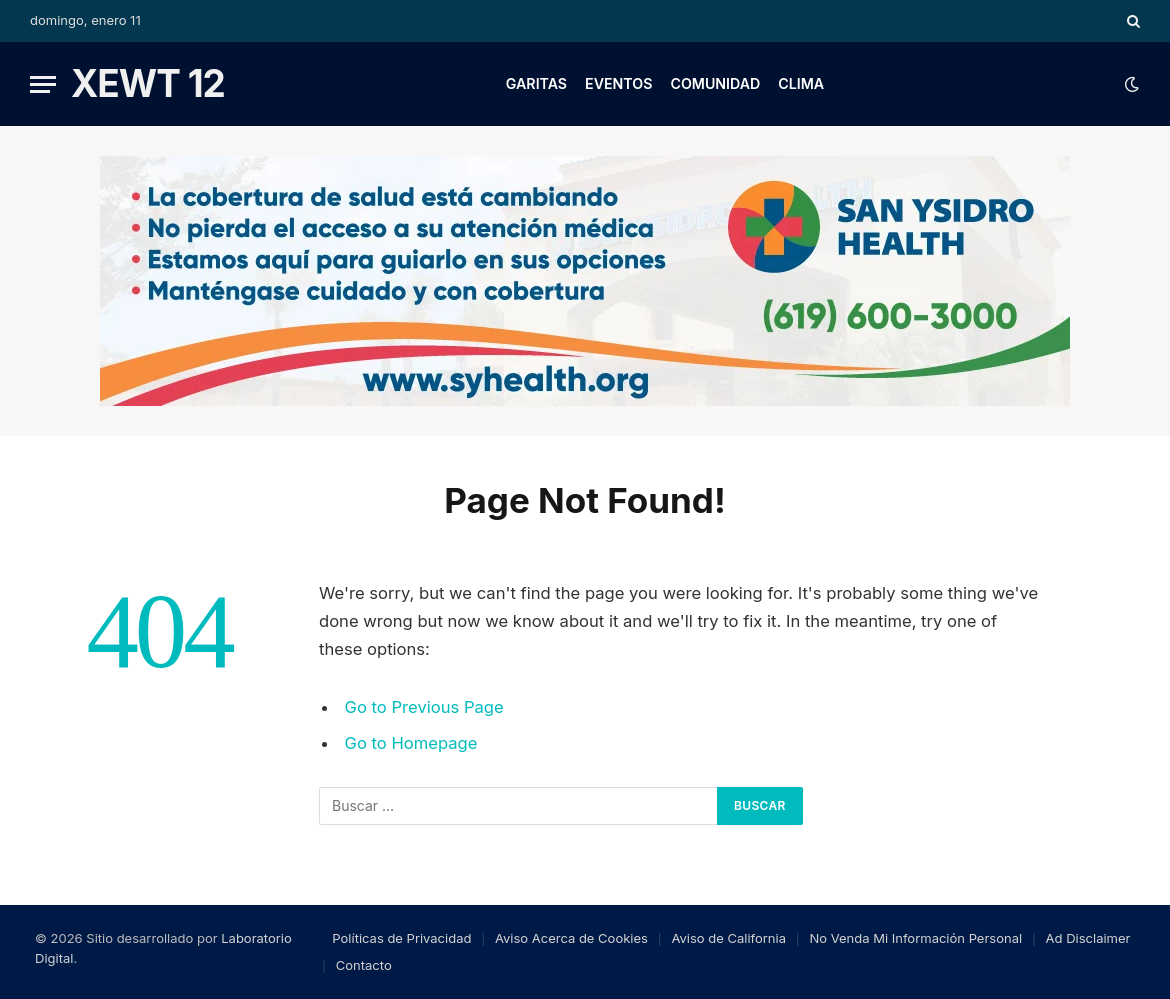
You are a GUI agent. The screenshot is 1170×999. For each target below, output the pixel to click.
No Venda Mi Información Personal (915, 938)
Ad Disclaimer (1088, 938)
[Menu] (43, 84)
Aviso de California (728, 938)
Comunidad (715, 83)
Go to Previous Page (424, 707)
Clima (801, 83)
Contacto (364, 965)
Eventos (618, 83)
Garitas (536, 83)
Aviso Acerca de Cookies (571, 938)
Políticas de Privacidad (401, 938)
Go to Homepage (411, 743)
